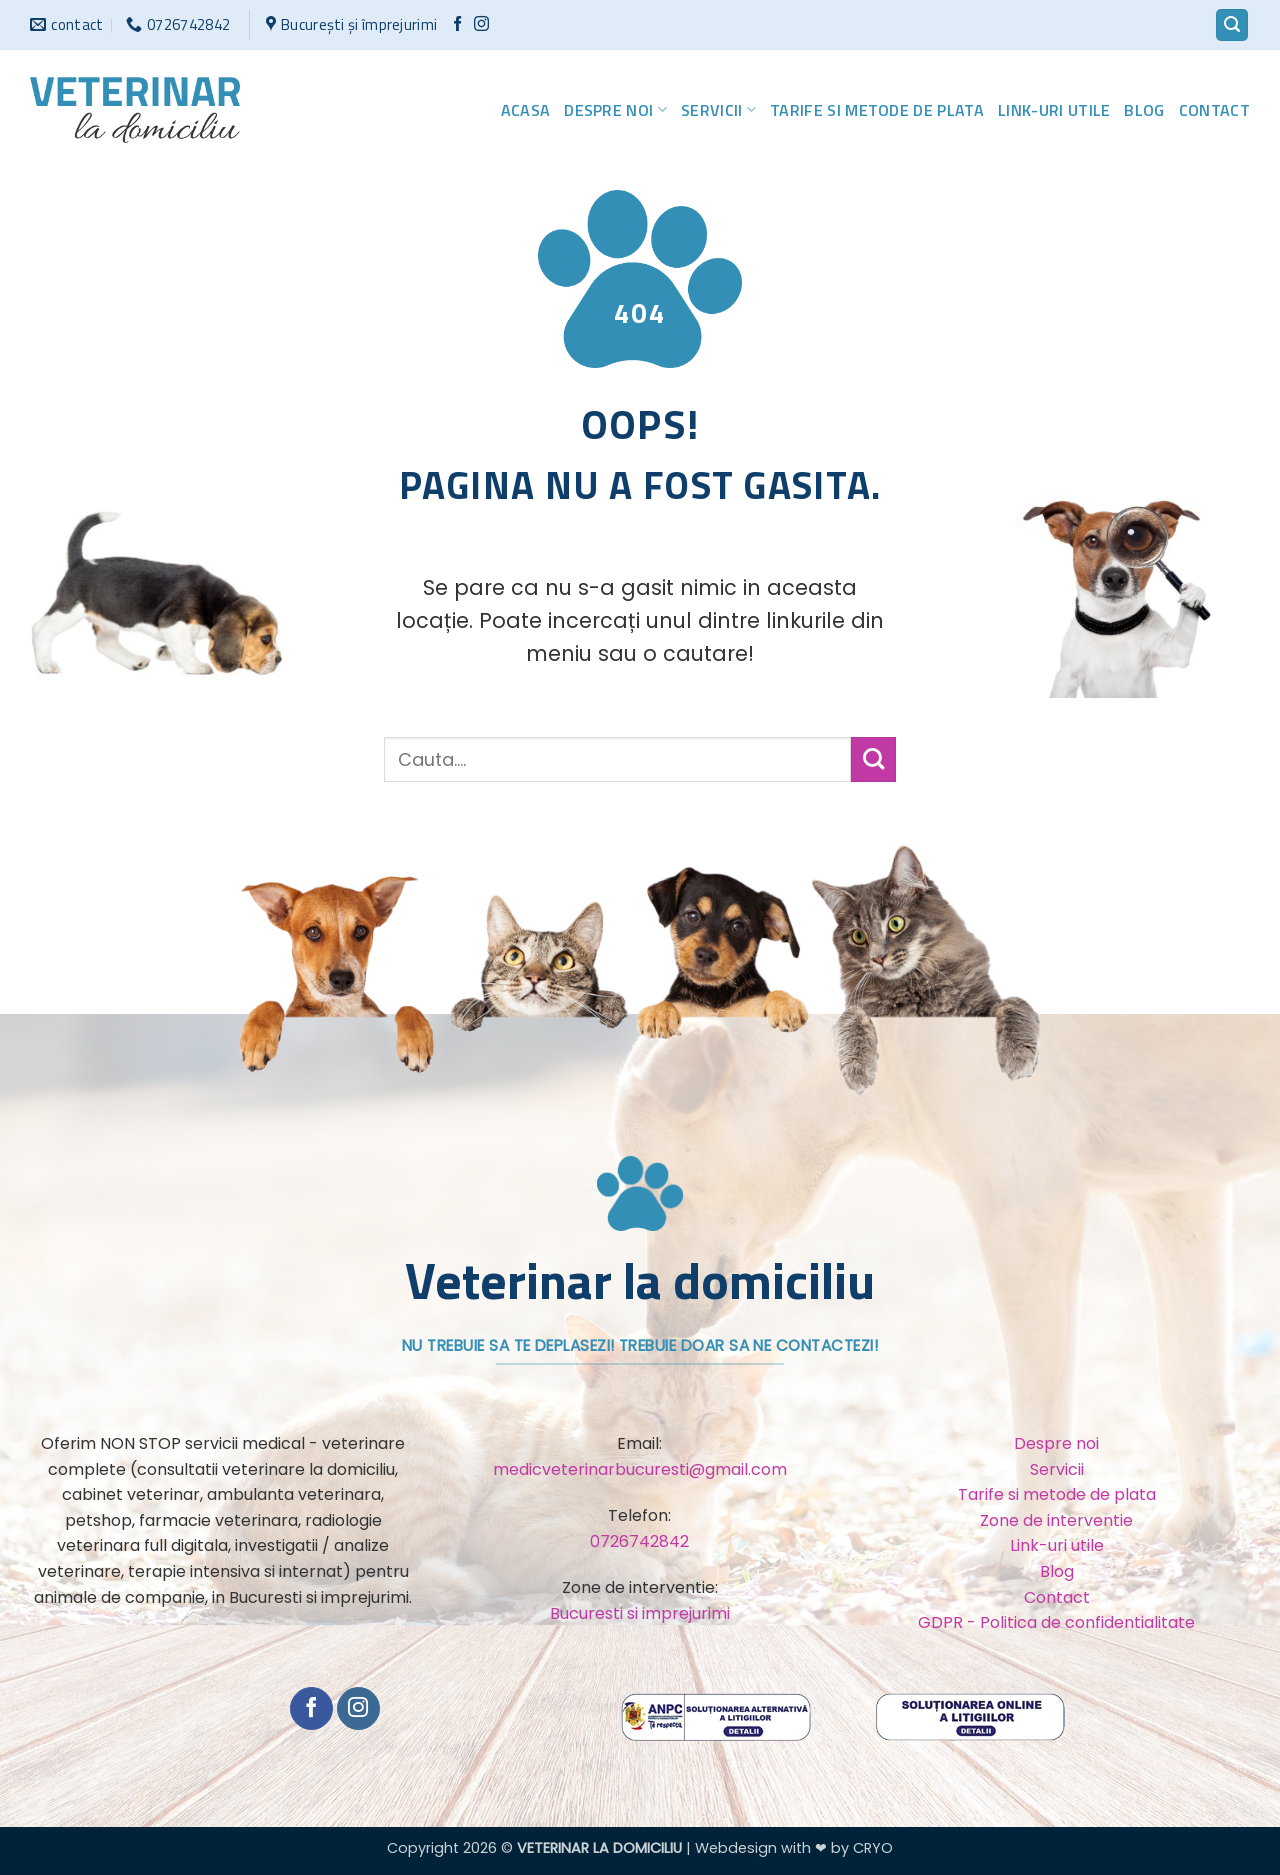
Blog (1144, 110)
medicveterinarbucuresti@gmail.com (640, 1469)
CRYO (873, 1848)
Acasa (526, 110)
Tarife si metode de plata (877, 110)
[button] (1232, 25)
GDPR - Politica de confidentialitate (1056, 1622)
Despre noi (615, 110)
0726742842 (639, 1541)
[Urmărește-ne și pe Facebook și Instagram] (481, 24)
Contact (1214, 110)
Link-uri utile (1054, 110)
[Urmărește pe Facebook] (457, 24)
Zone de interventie (1056, 1520)
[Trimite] (873, 759)
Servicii (718, 110)
